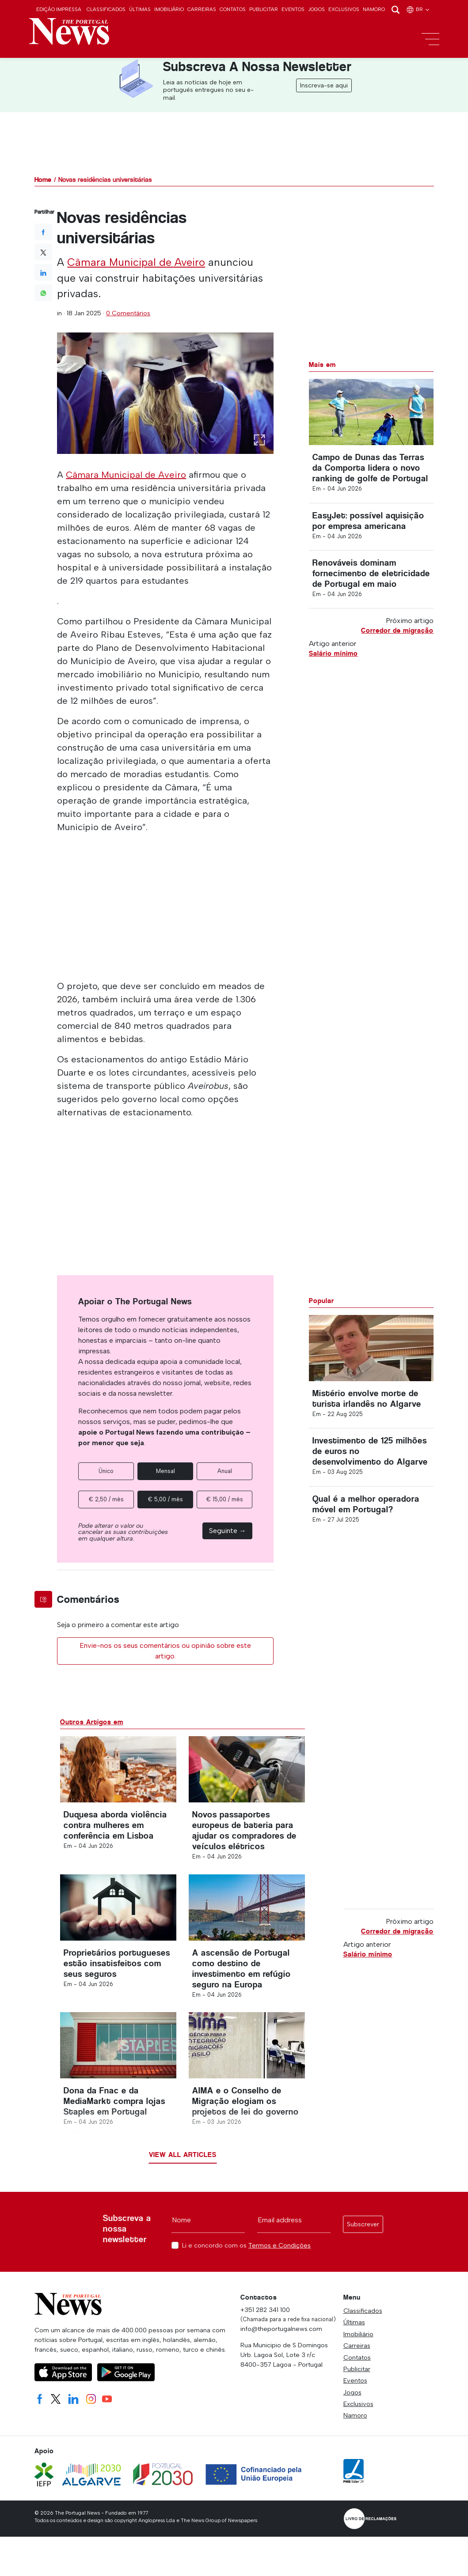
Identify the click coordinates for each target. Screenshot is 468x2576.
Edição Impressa (58, 9)
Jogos (316, 9)
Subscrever (363, 2224)
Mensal (165, 1471)
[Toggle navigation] (430, 39)
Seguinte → (227, 1530)
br (418, 9)
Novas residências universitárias (105, 179)
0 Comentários (128, 313)
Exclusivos (343, 9)
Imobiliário (169, 9)
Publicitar (263, 9)
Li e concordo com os (246, 2245)
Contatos (233, 9)
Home (42, 179)
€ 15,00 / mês (224, 1499)
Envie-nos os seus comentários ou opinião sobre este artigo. (165, 1650)
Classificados (106, 9)
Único (106, 1471)
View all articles (183, 2154)
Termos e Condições (279, 2245)
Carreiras (201, 9)
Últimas (140, 9)
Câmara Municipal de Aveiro (136, 262)
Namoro (374, 9)
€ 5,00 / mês (165, 1499)
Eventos (293, 9)
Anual (224, 1471)
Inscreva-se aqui (324, 85)
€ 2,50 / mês (106, 1499)
